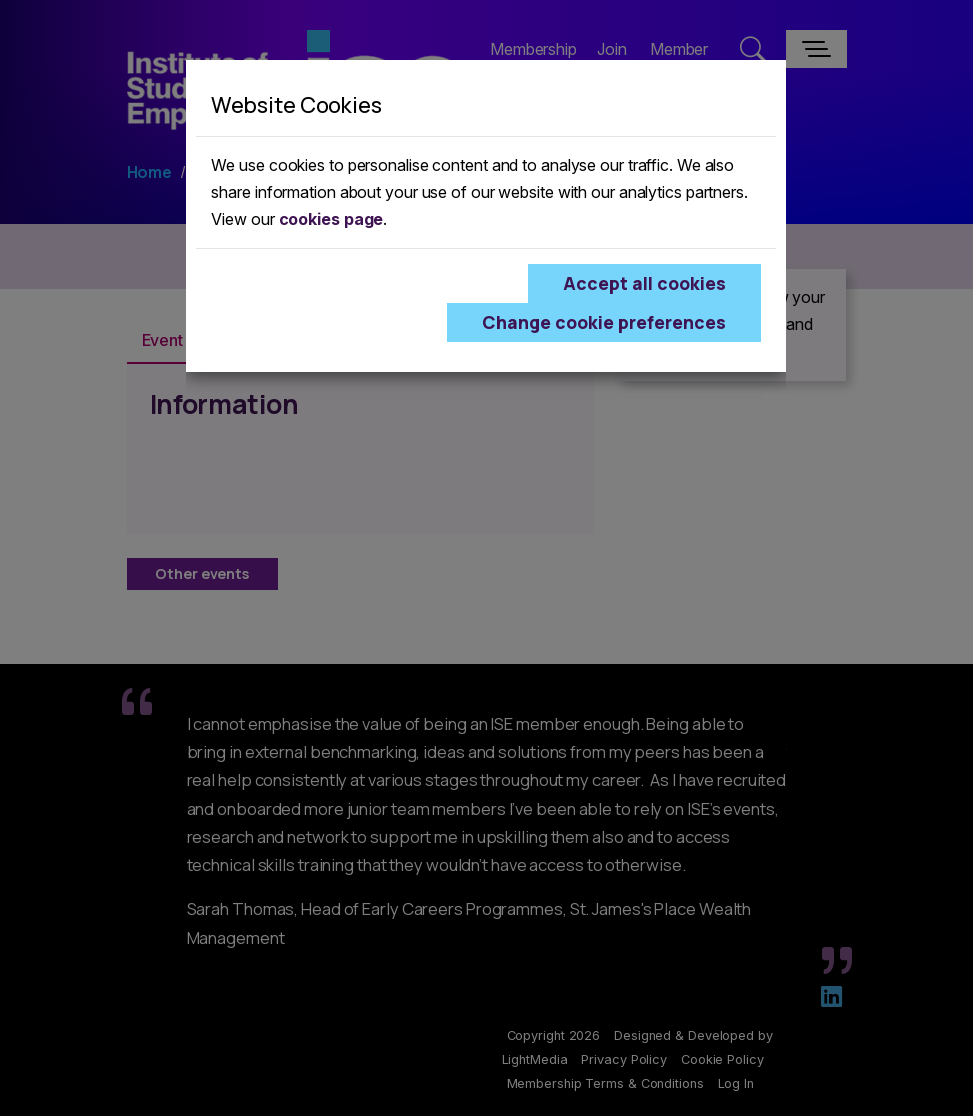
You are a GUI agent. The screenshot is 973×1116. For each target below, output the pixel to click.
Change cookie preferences (604, 322)
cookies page (331, 219)
